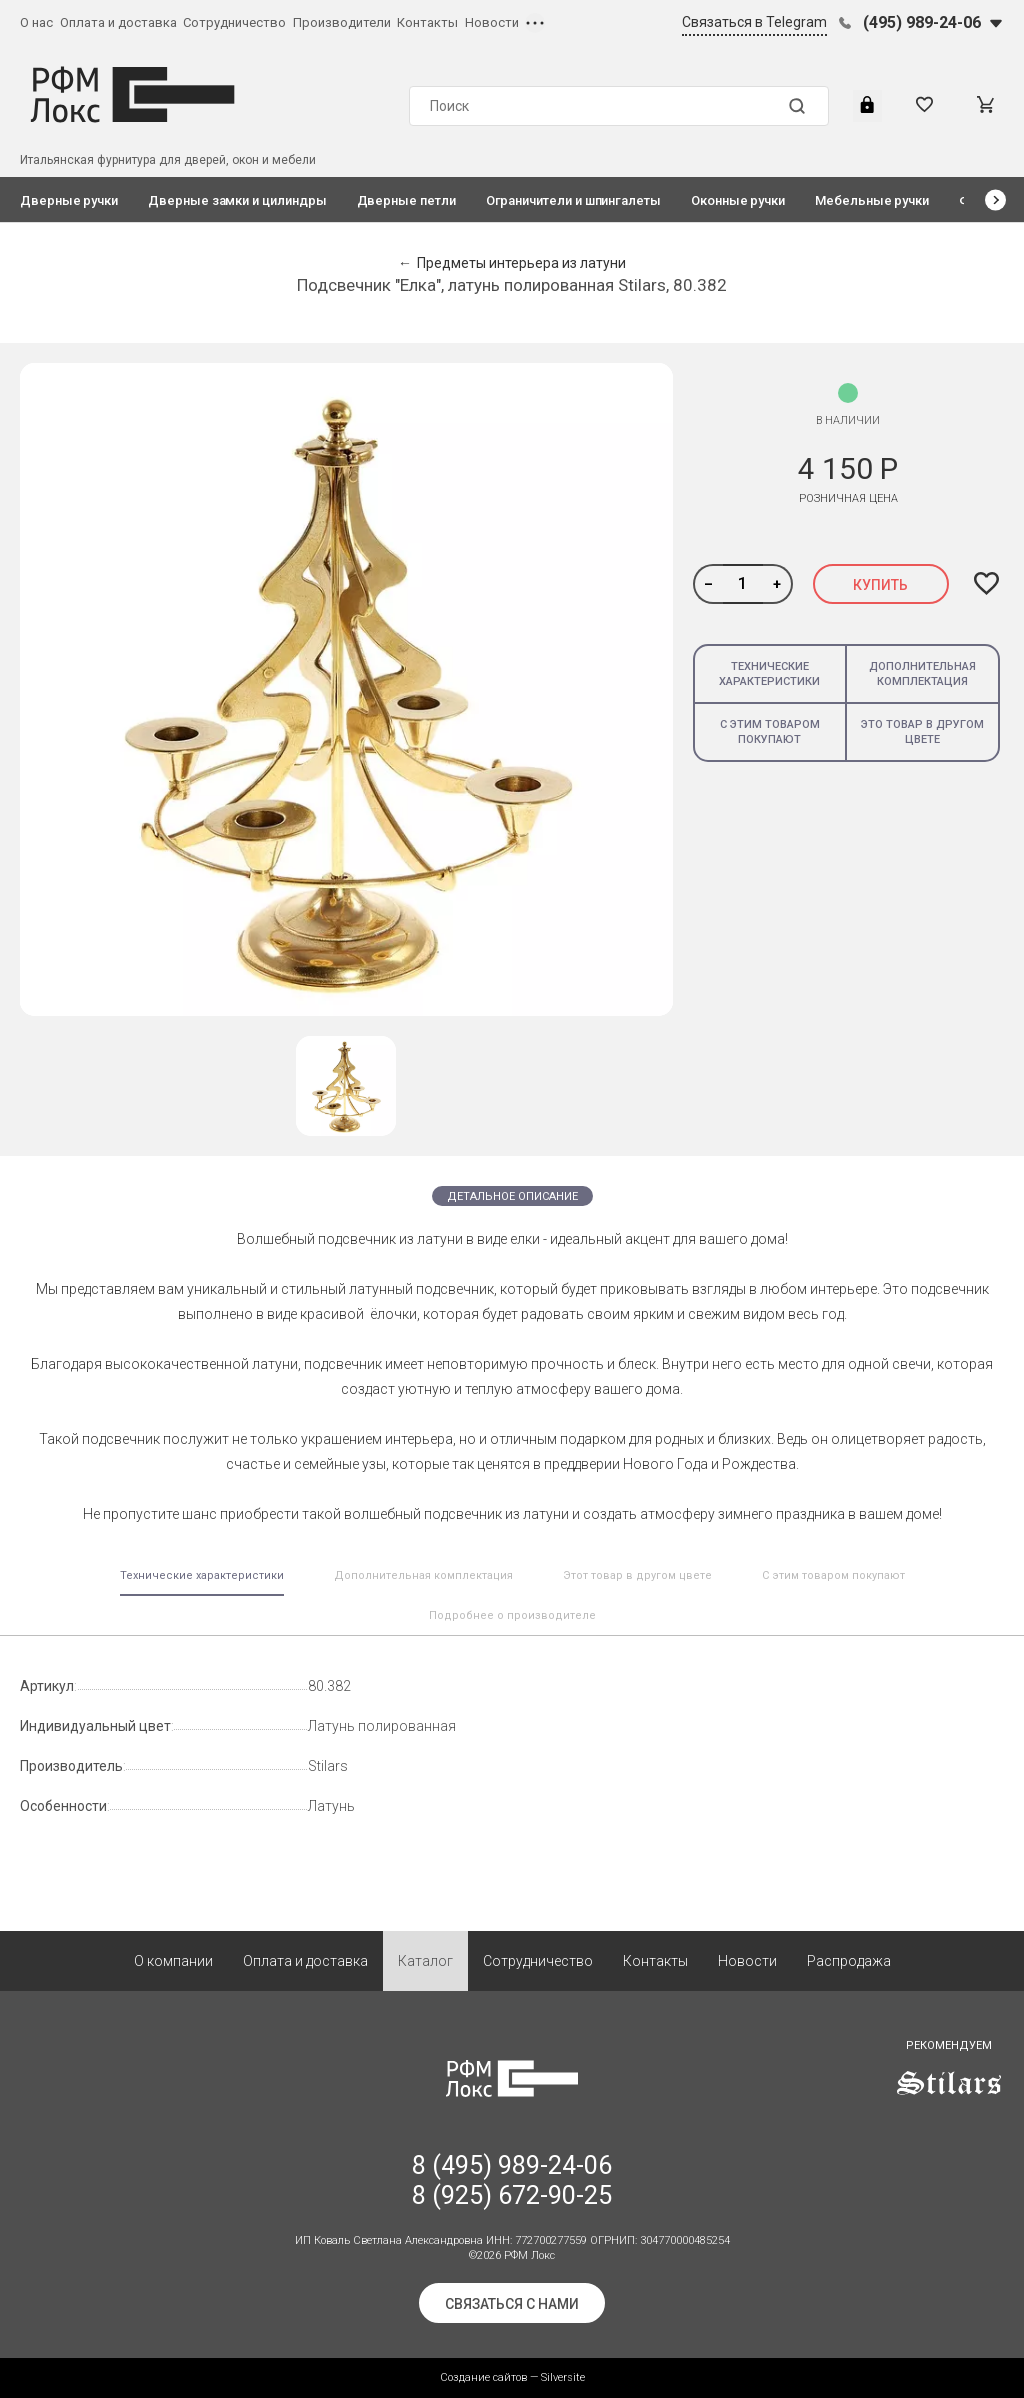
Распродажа (849, 1961)
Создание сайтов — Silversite (512, 2377)
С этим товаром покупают (770, 732)
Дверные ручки (69, 200)
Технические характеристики (769, 674)
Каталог (425, 1961)
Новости (492, 22)
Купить (880, 585)
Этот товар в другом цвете (637, 1575)
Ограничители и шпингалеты (573, 200)
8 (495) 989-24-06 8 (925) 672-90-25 (512, 2180)
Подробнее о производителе (512, 1615)
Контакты (427, 22)
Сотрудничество (234, 22)
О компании (173, 1961)
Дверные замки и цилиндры (237, 200)
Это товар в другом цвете (922, 732)
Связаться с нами (512, 2304)
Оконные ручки (738, 200)
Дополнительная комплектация (922, 674)
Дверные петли (406, 200)
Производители (342, 22)
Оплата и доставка (118, 22)
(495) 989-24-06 (922, 22)
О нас (36, 22)
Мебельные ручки (872, 200)
